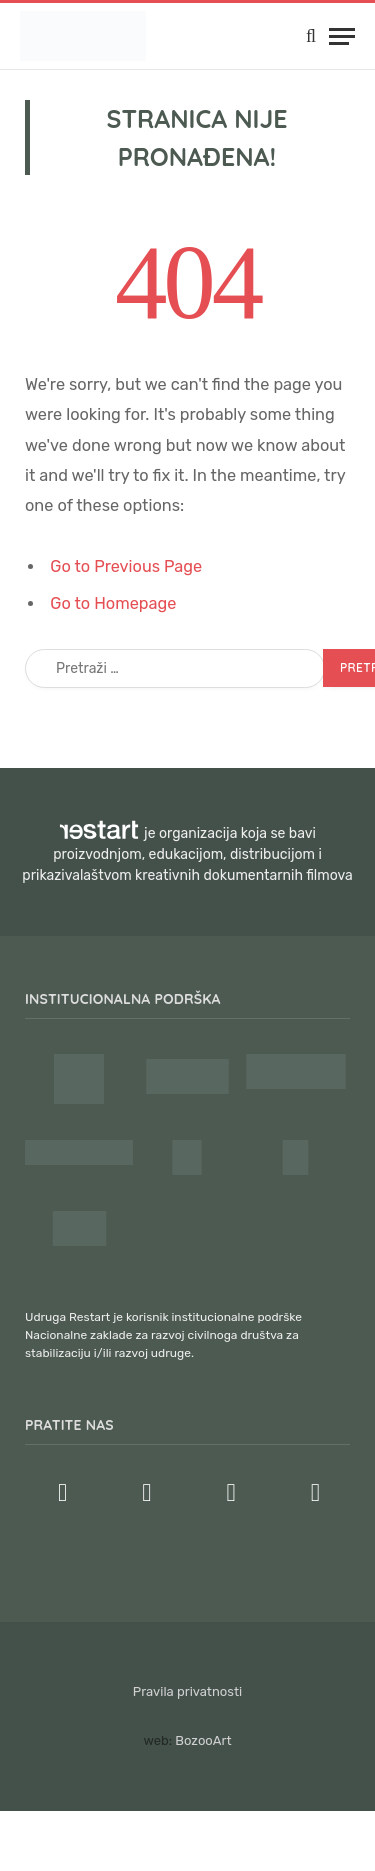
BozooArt (203, 1740)
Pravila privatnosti (187, 1691)
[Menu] (342, 36)
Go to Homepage (113, 603)
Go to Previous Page (126, 566)
